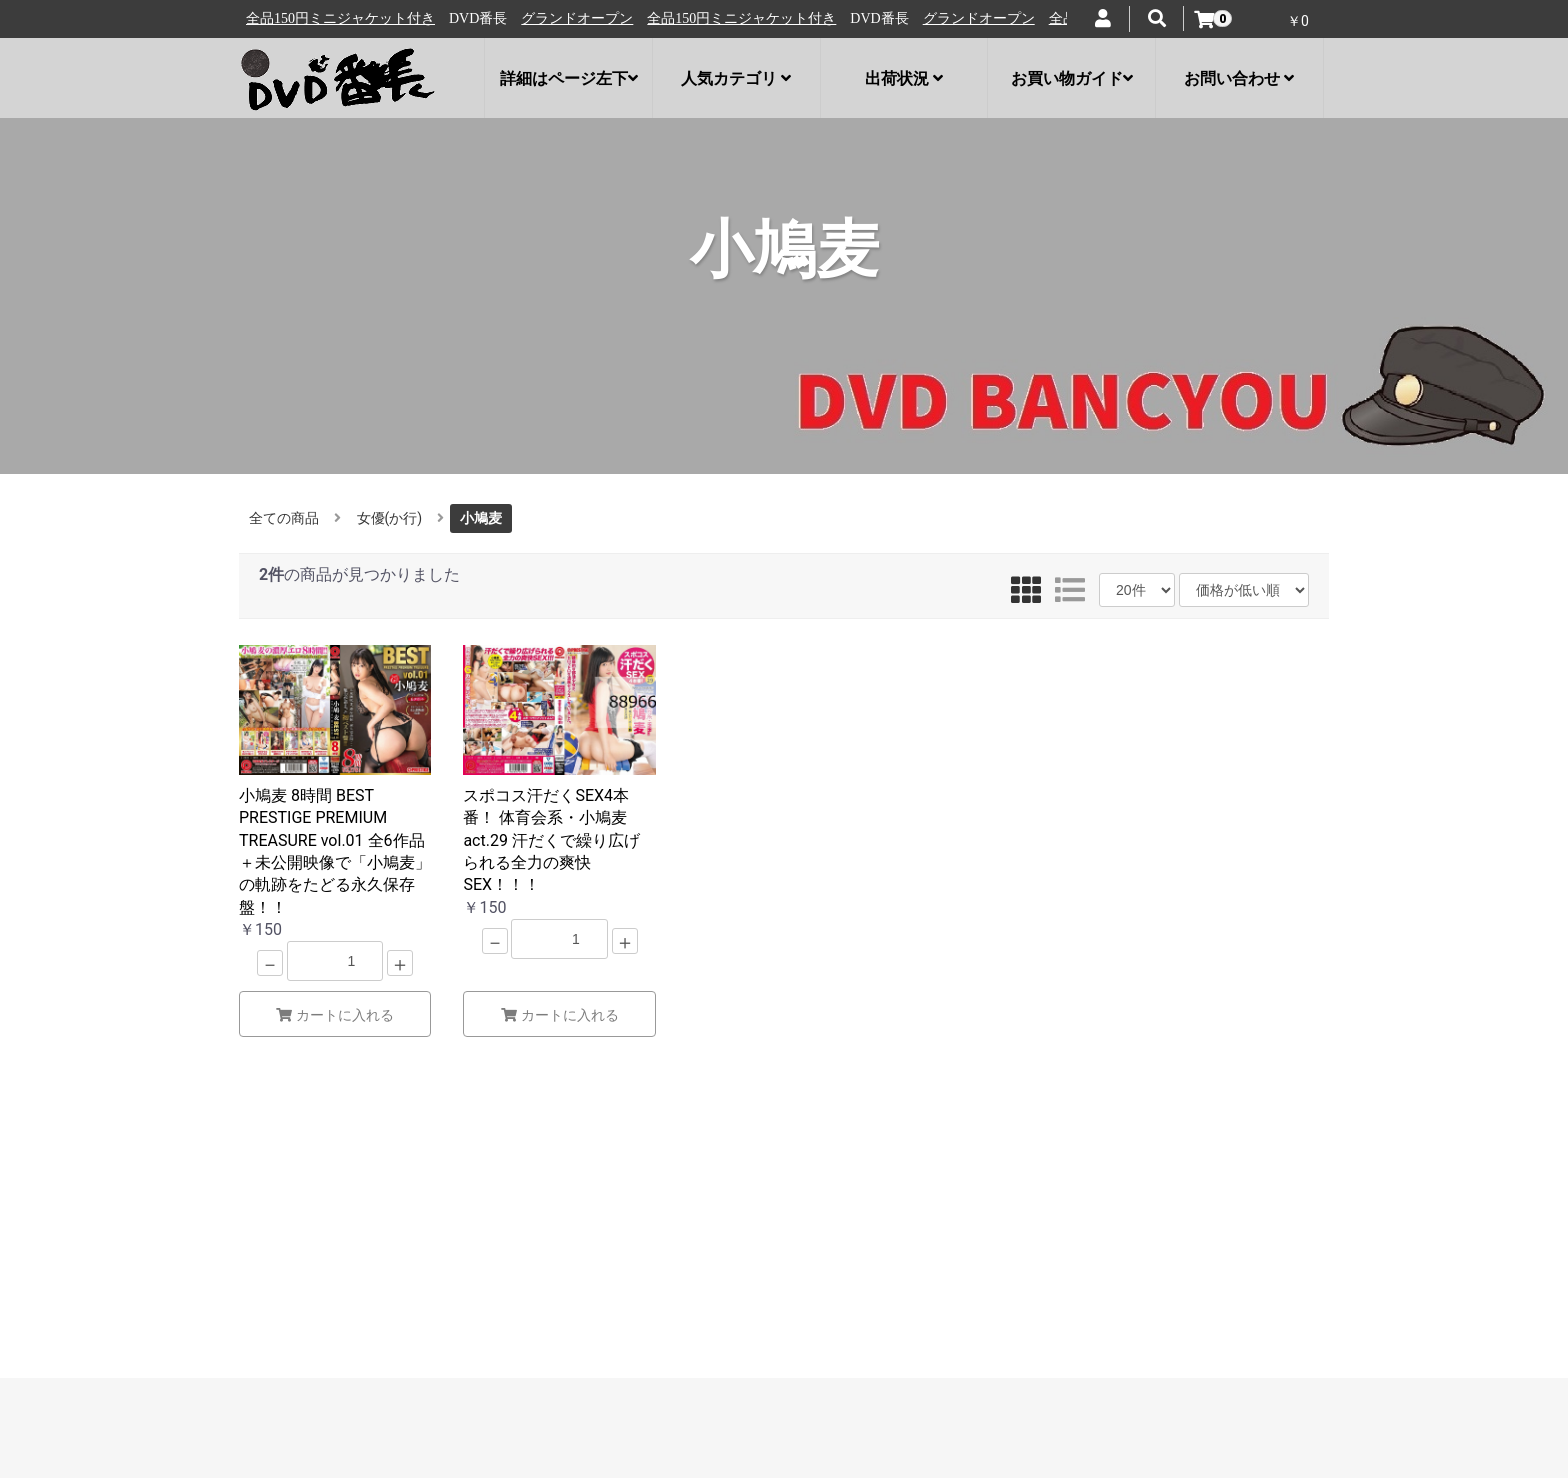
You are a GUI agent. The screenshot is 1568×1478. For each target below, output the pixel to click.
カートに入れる (335, 1015)
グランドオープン (306, 18)
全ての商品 (284, 518)
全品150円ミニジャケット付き (470, 18)
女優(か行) (390, 518)
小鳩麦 (481, 518)
